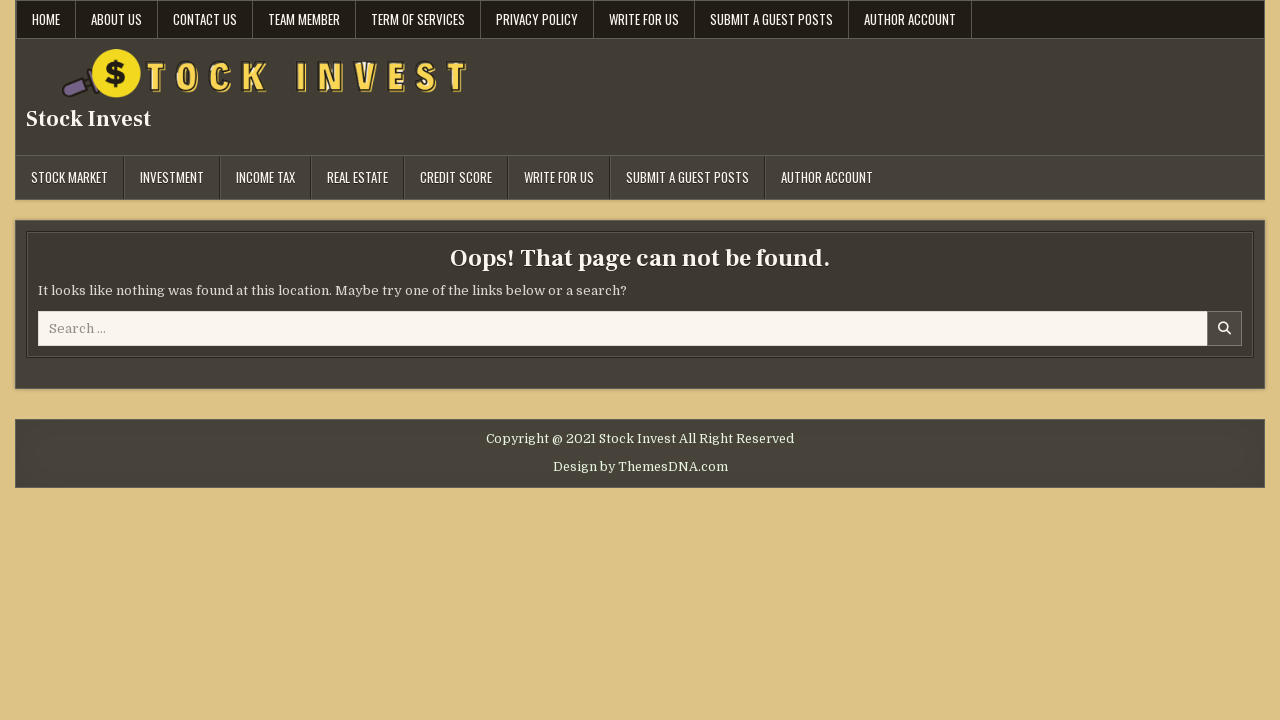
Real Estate (357, 177)
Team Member (304, 19)
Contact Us (205, 19)
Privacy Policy (537, 19)
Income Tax (265, 177)
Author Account (910, 19)
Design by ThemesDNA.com (640, 467)
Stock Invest (88, 119)
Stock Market (69, 177)
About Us (116, 19)
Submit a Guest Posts (771, 19)
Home (46, 19)
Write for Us (644, 19)
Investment (172, 177)
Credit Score (456, 177)
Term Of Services (418, 19)
